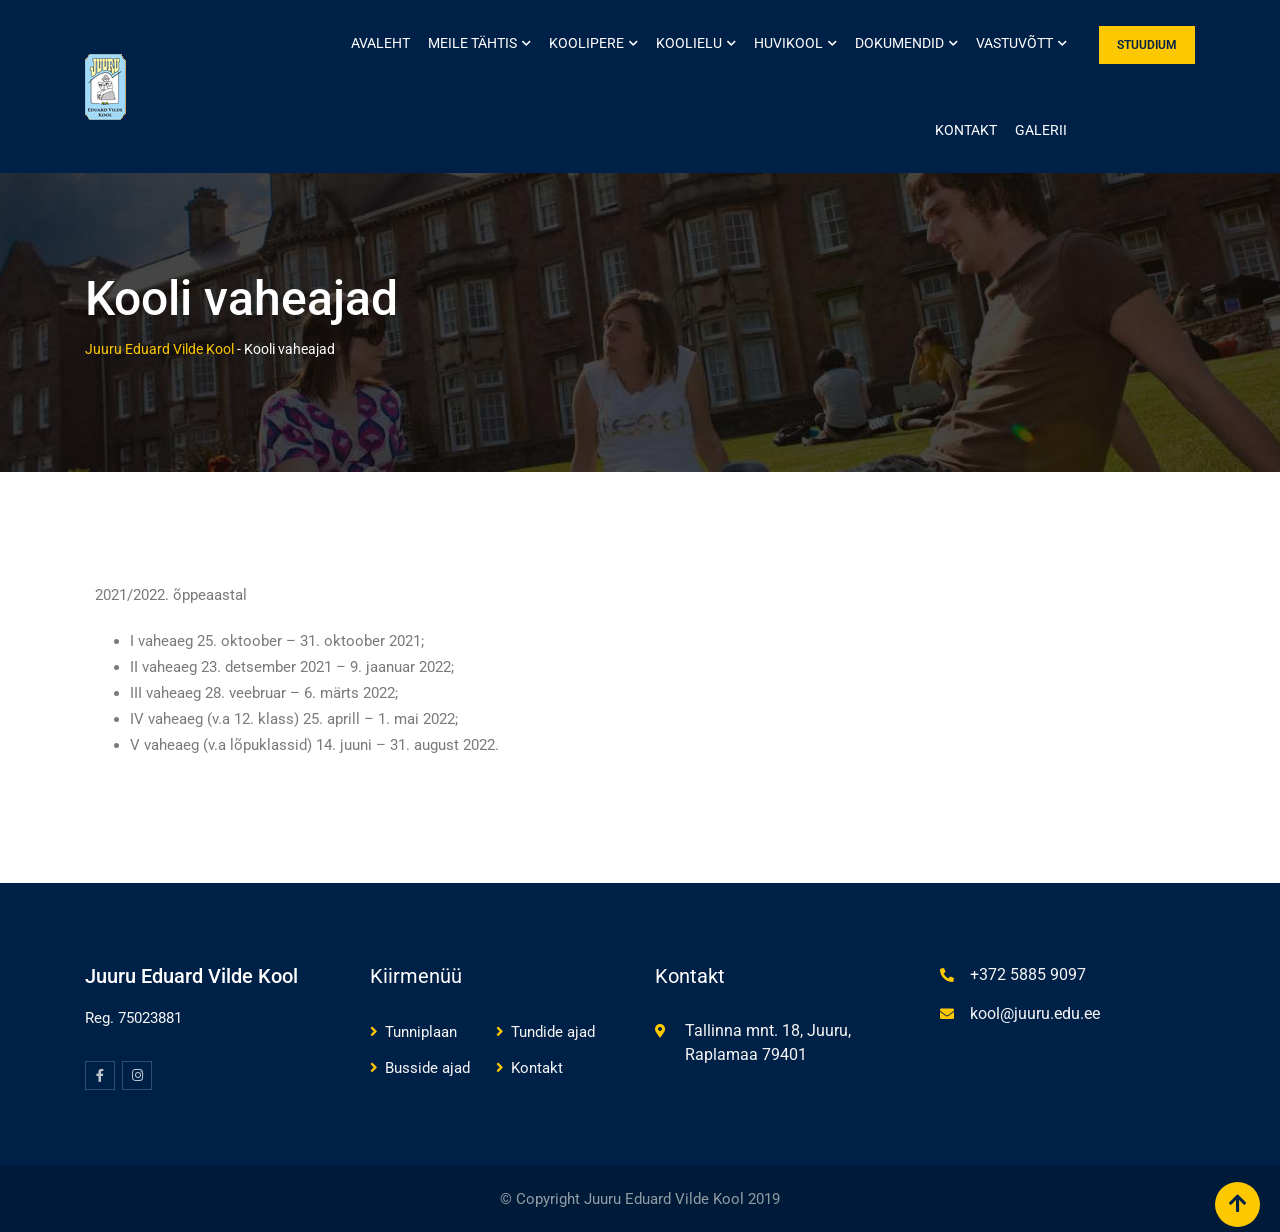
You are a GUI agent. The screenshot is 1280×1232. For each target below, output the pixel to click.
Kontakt (966, 130)
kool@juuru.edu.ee (1035, 1013)
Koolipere (586, 43)
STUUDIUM (1147, 45)
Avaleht (380, 43)
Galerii (1041, 130)
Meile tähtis (472, 43)
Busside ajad (427, 1068)
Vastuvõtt (1014, 43)
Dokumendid (899, 43)
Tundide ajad (553, 1032)
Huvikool (788, 43)
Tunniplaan (421, 1032)
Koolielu (689, 43)
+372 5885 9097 (1028, 974)
